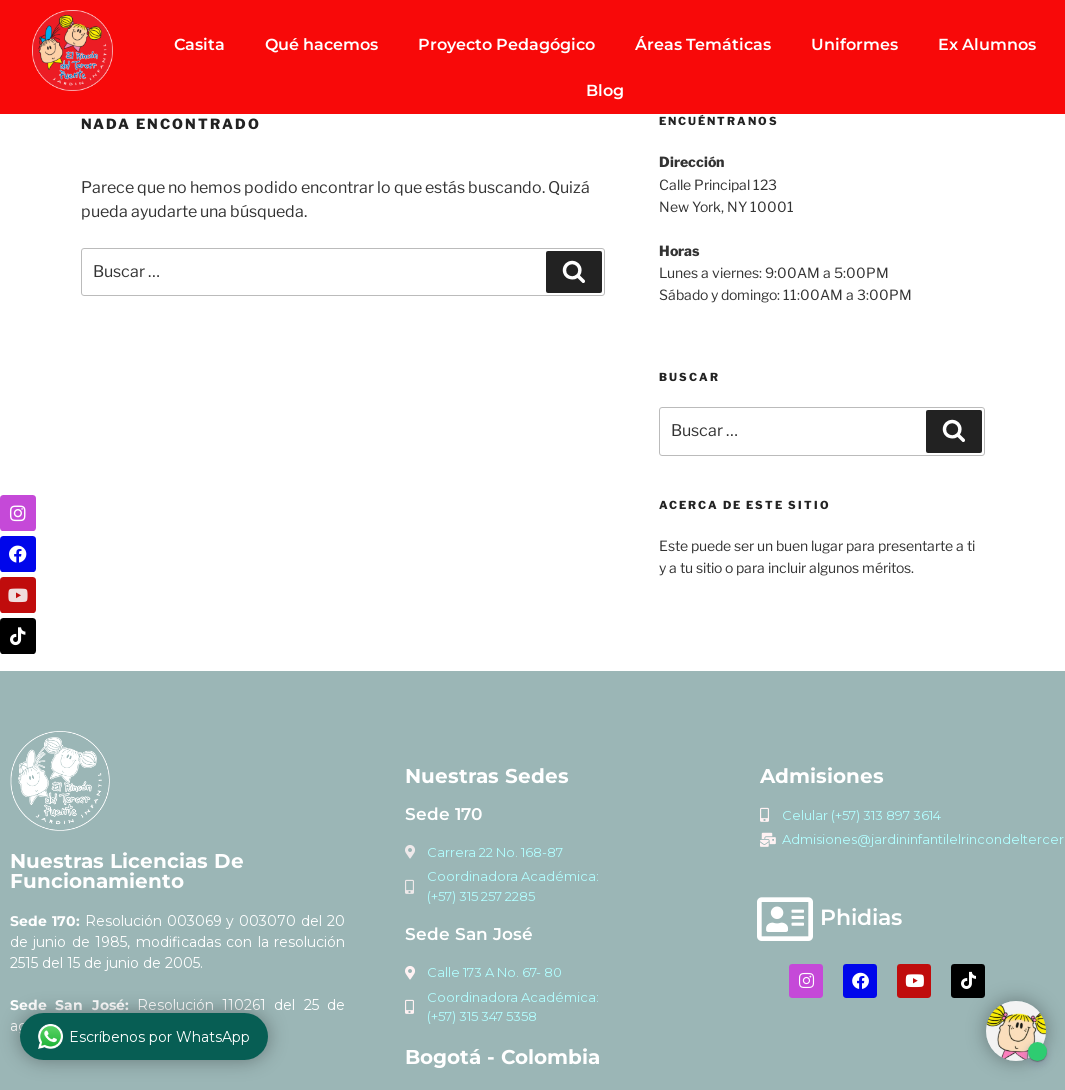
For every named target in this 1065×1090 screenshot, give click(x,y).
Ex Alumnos (987, 44)
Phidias (861, 917)
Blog (605, 90)
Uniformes (854, 44)
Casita (199, 44)
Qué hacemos (321, 44)
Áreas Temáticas (703, 44)
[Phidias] (785, 919)
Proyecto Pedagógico (506, 44)
